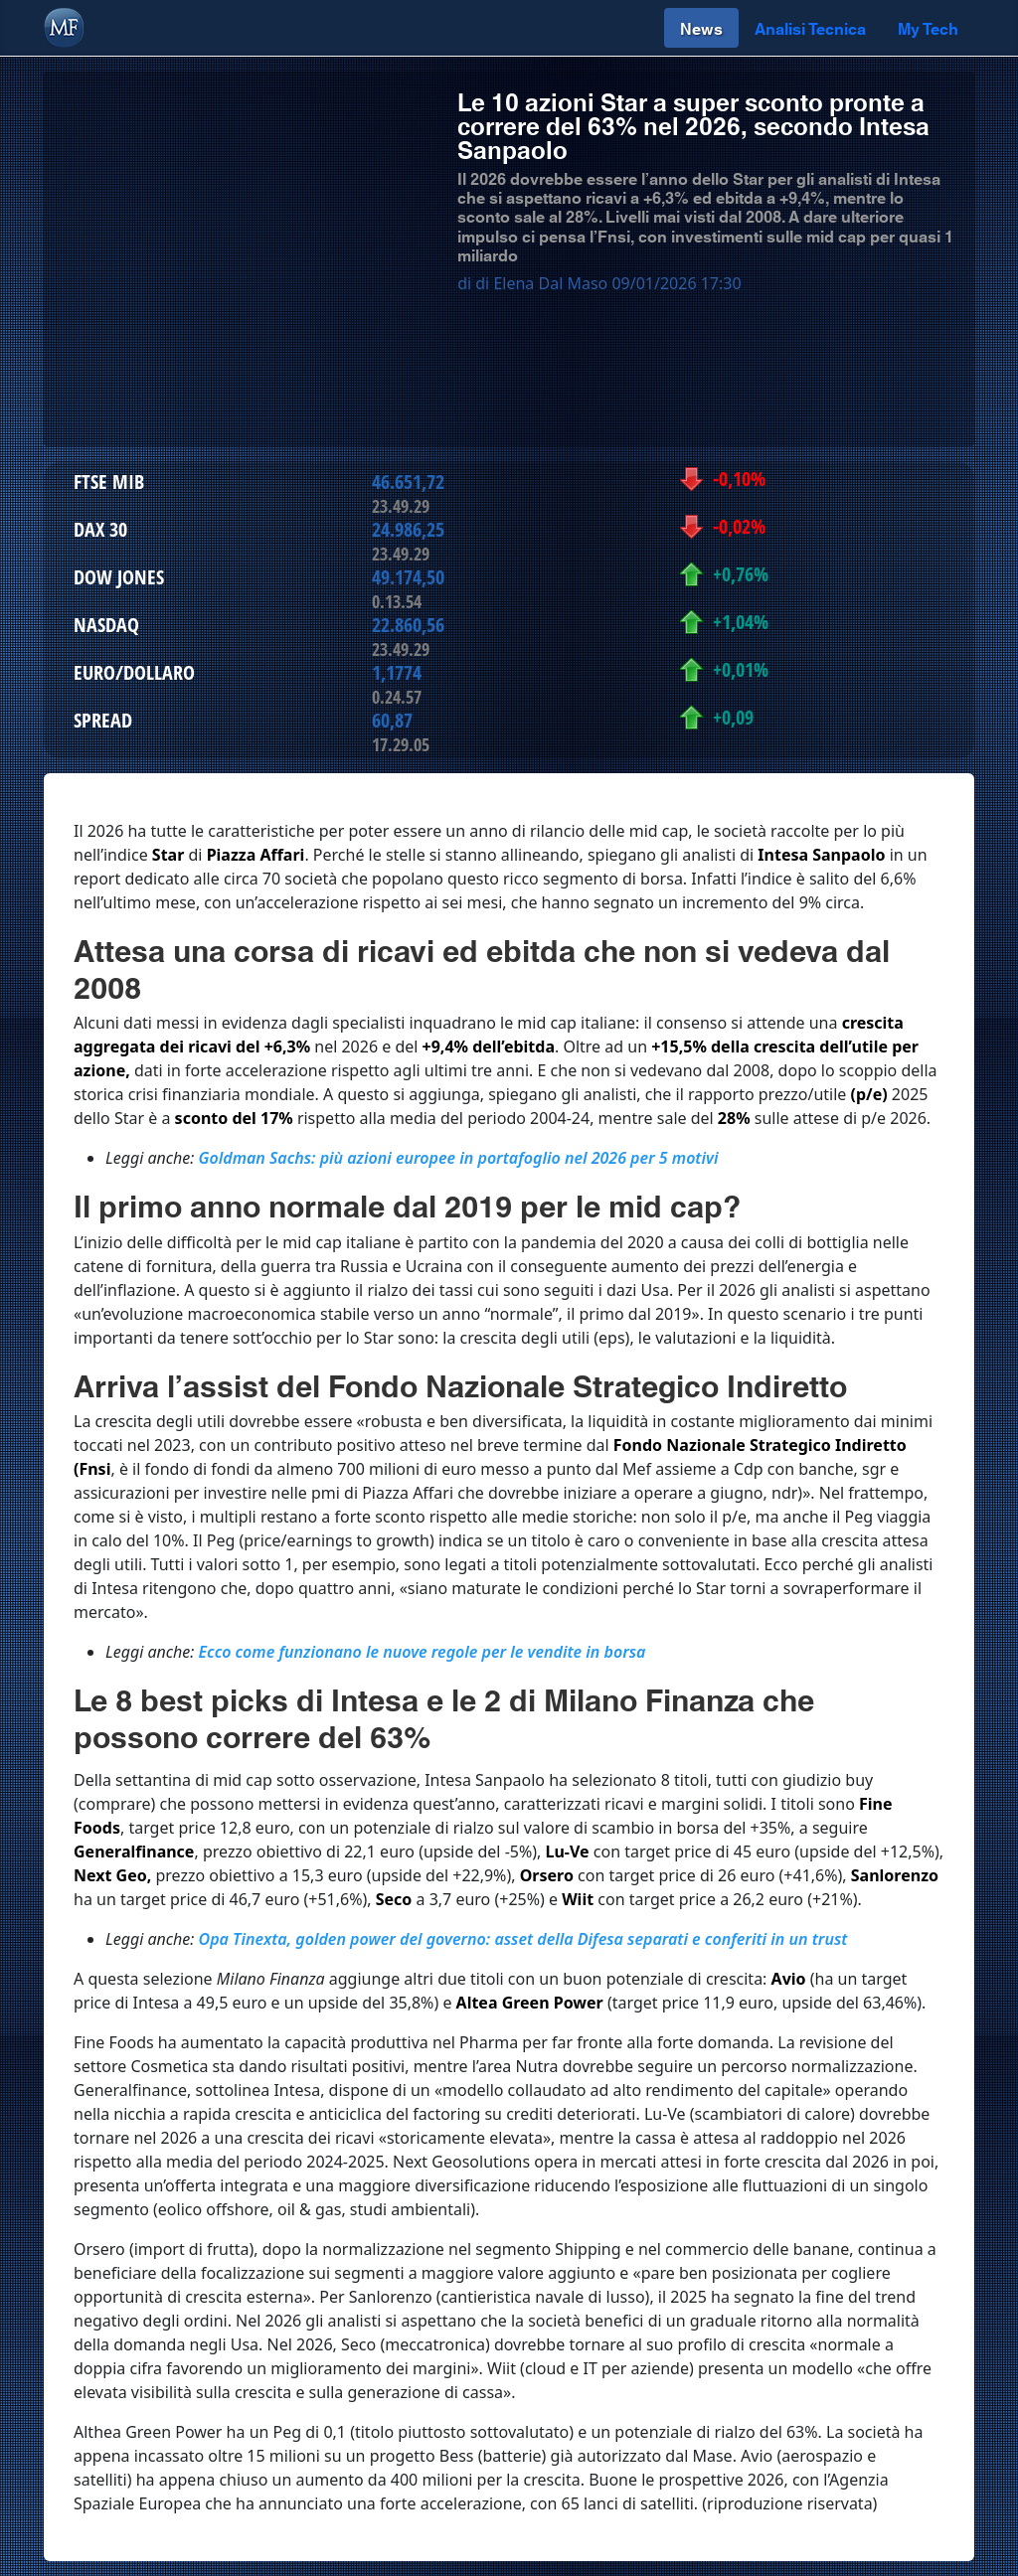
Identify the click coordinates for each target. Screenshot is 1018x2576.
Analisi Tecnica (810, 27)
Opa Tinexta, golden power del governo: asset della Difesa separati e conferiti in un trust (523, 1939)
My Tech (928, 27)
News (701, 27)
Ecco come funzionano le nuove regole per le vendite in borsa (422, 1652)
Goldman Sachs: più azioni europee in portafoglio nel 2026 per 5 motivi (459, 1158)
